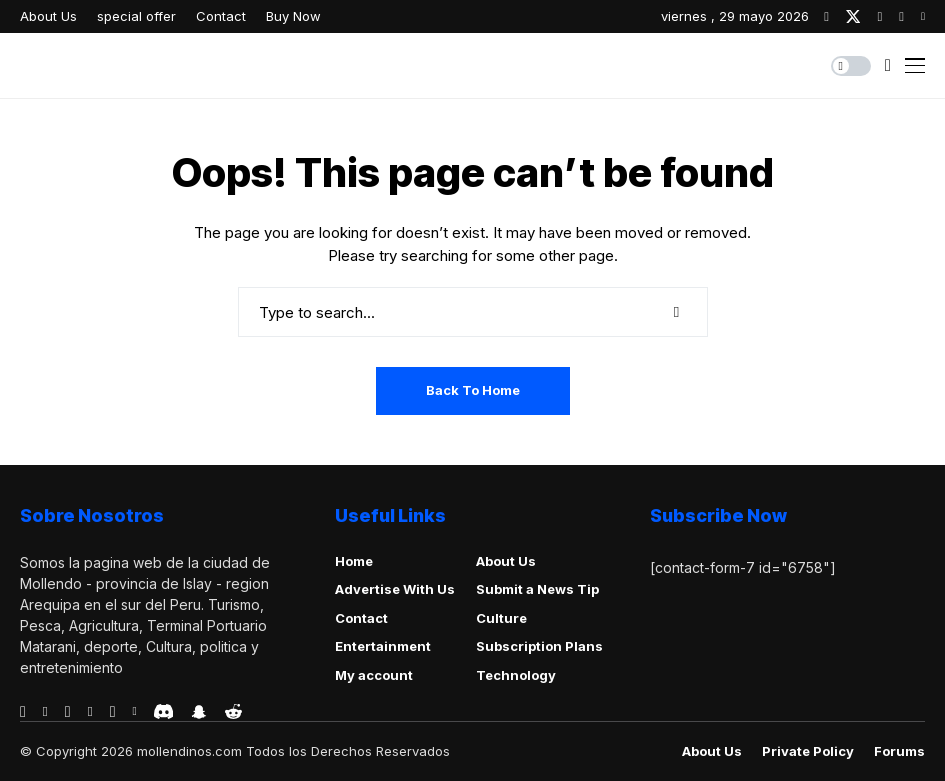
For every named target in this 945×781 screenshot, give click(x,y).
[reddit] (233, 711)
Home (354, 561)
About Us (506, 561)
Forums (899, 751)
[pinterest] (901, 16)
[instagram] (879, 16)
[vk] (134, 712)
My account (374, 675)
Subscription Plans (539, 646)
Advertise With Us (395, 589)
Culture (501, 618)
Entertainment (383, 646)
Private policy (808, 751)
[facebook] (826, 16)
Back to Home (473, 390)
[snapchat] (199, 712)
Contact (361, 618)
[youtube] (923, 16)
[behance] (45, 712)
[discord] (163, 711)
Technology (516, 675)
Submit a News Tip (537, 589)
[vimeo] (90, 712)
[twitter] (853, 16)
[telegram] (68, 712)
